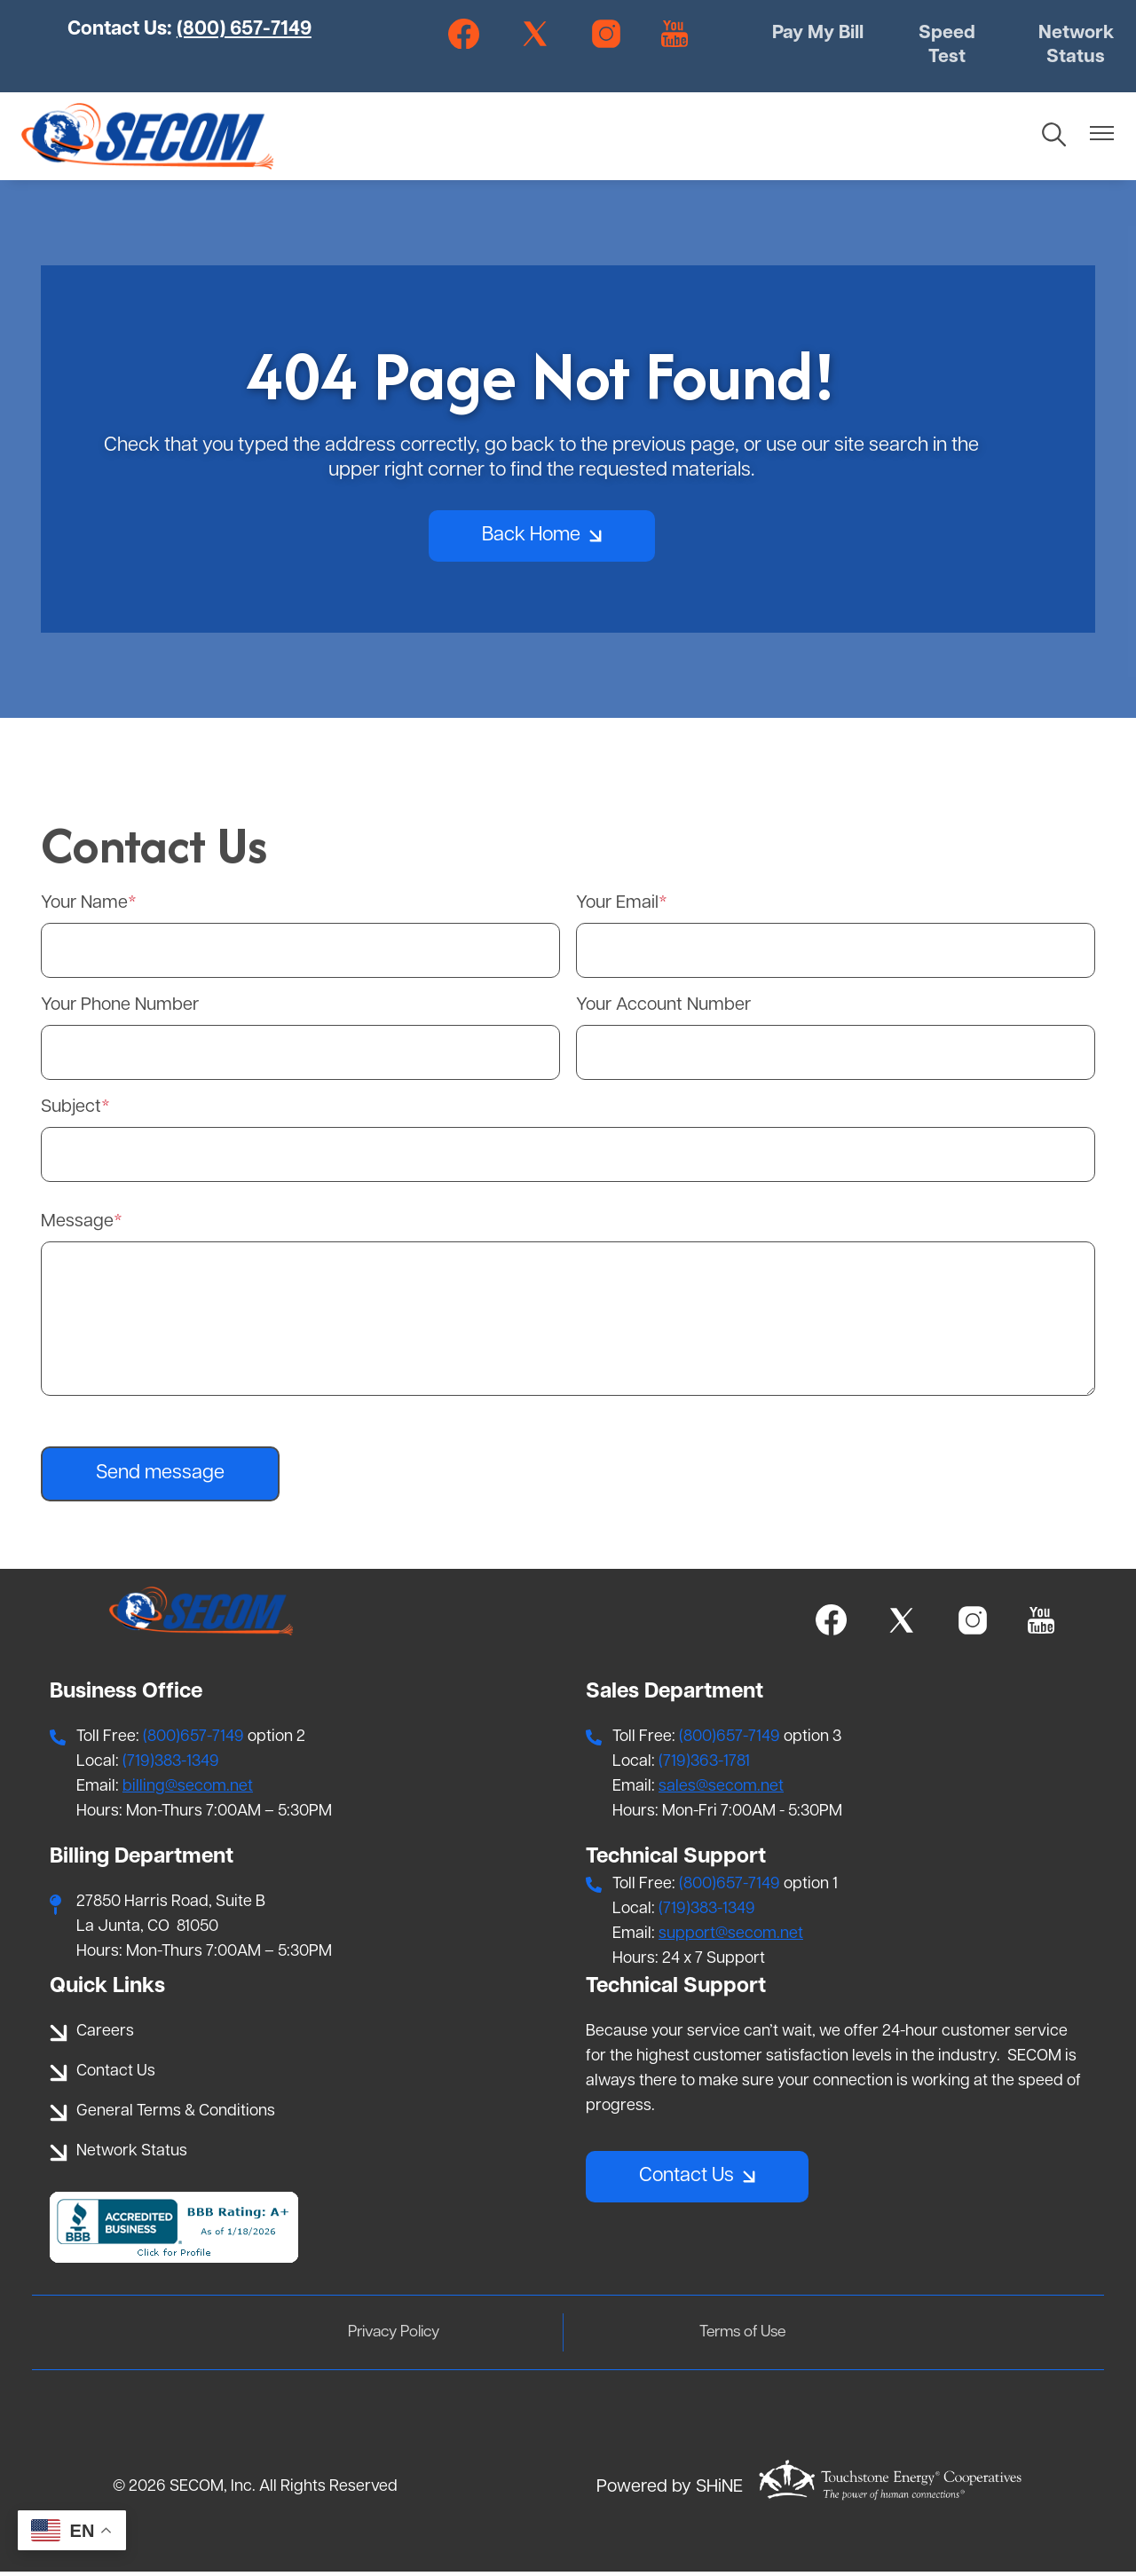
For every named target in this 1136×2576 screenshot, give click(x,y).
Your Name (84, 907)
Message (77, 1225)
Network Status (1074, 47)
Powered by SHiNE (669, 2492)
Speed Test (947, 47)
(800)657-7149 (193, 1740)
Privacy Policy (402, 2336)
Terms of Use (733, 2336)
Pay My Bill (819, 47)
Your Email (617, 907)
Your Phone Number (120, 1009)
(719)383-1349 (170, 1765)
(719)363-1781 (704, 1765)
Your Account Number (663, 1009)
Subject (71, 1111)
